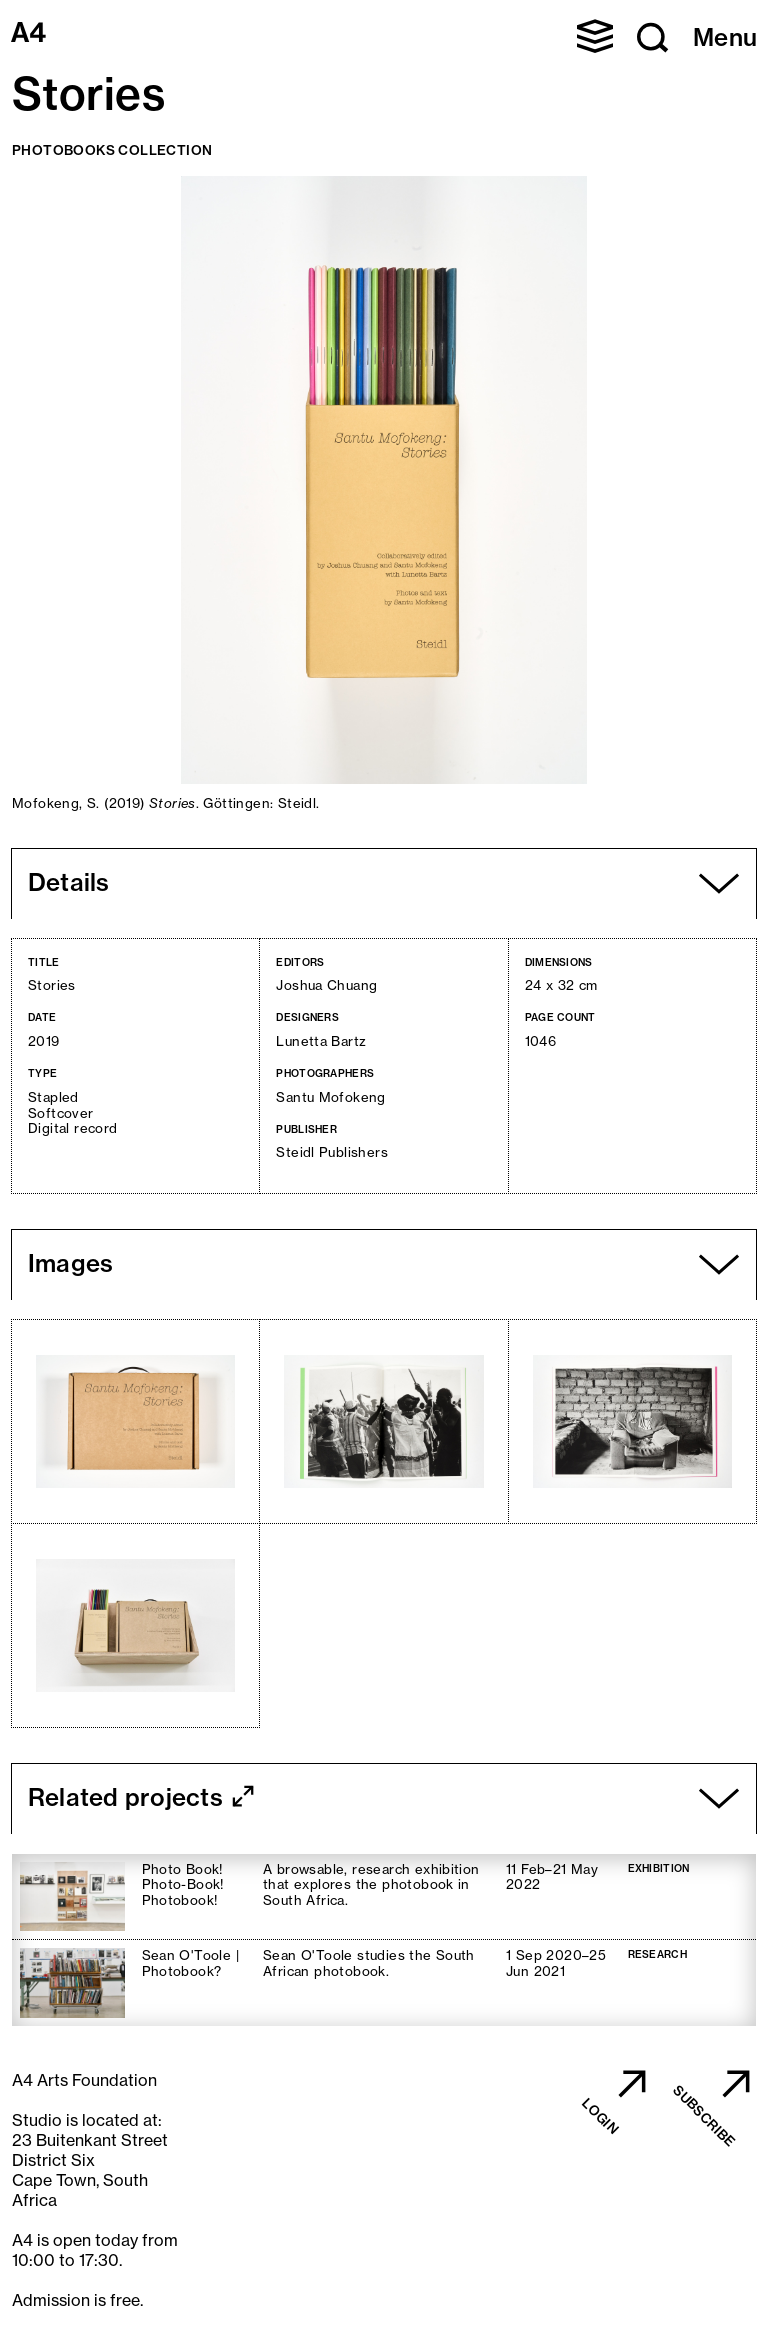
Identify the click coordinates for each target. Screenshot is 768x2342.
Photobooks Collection (112, 150)
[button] (595, 36)
